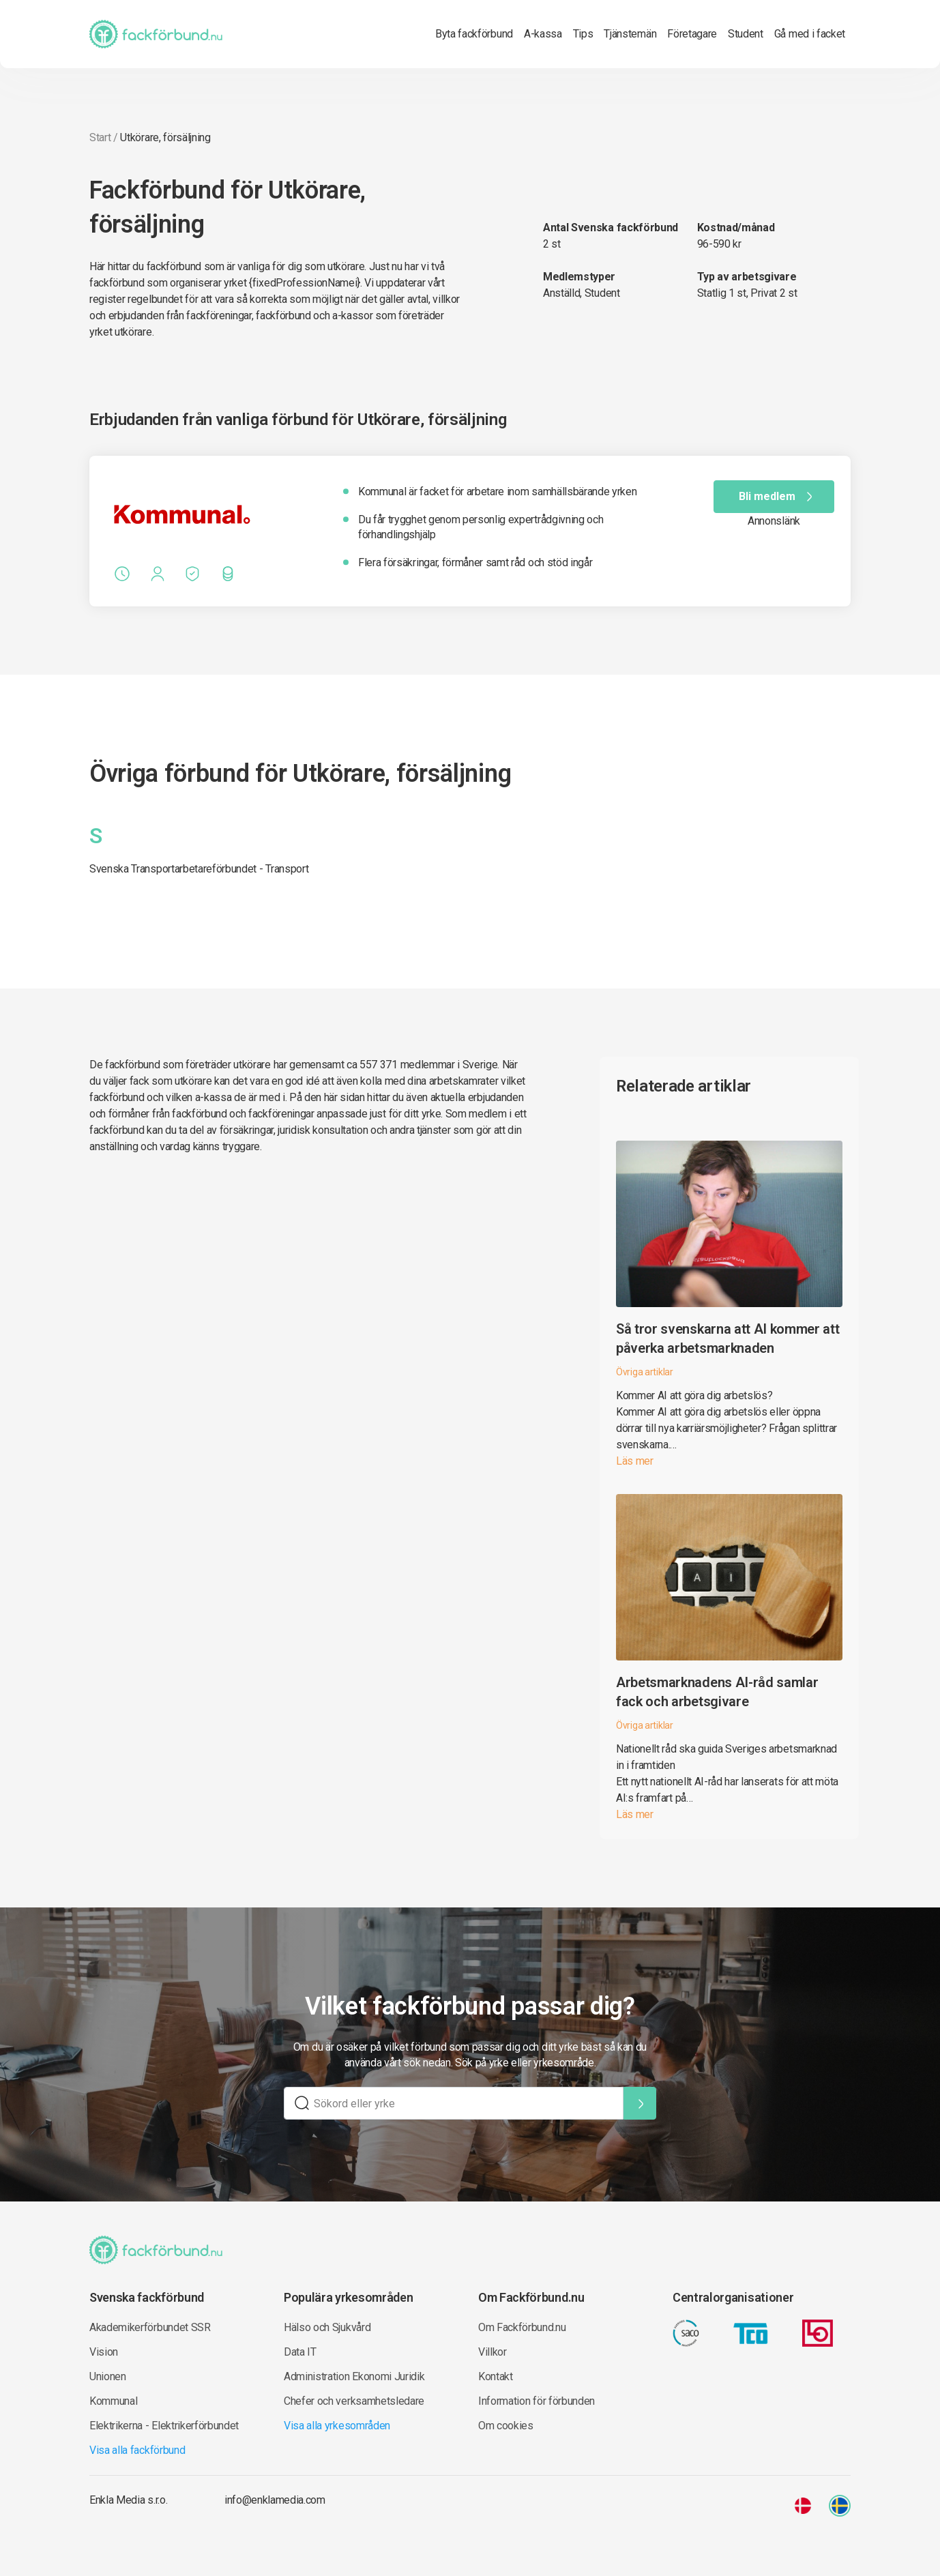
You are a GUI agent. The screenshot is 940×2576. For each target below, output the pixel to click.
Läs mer (634, 1460)
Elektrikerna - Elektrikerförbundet (164, 2425)
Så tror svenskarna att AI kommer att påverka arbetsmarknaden (727, 1338)
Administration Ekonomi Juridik (354, 2376)
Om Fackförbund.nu (522, 2327)
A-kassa (543, 33)
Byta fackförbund (474, 33)
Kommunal (113, 2401)
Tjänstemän (630, 33)
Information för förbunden (536, 2401)
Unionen (107, 2376)
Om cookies (505, 2425)
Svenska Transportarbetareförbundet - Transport (198, 868)
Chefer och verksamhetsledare (354, 2401)
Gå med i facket (809, 33)
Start (100, 137)
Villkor (492, 2351)
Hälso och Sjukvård (327, 2327)
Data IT (300, 2351)
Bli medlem (778, 496)
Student (745, 33)
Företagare (692, 33)
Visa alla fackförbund (137, 2450)
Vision (103, 2351)
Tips (583, 33)
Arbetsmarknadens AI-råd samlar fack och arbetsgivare (717, 1692)
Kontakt (495, 2376)
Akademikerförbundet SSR (150, 2327)
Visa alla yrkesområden (337, 2425)
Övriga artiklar (644, 1371)
